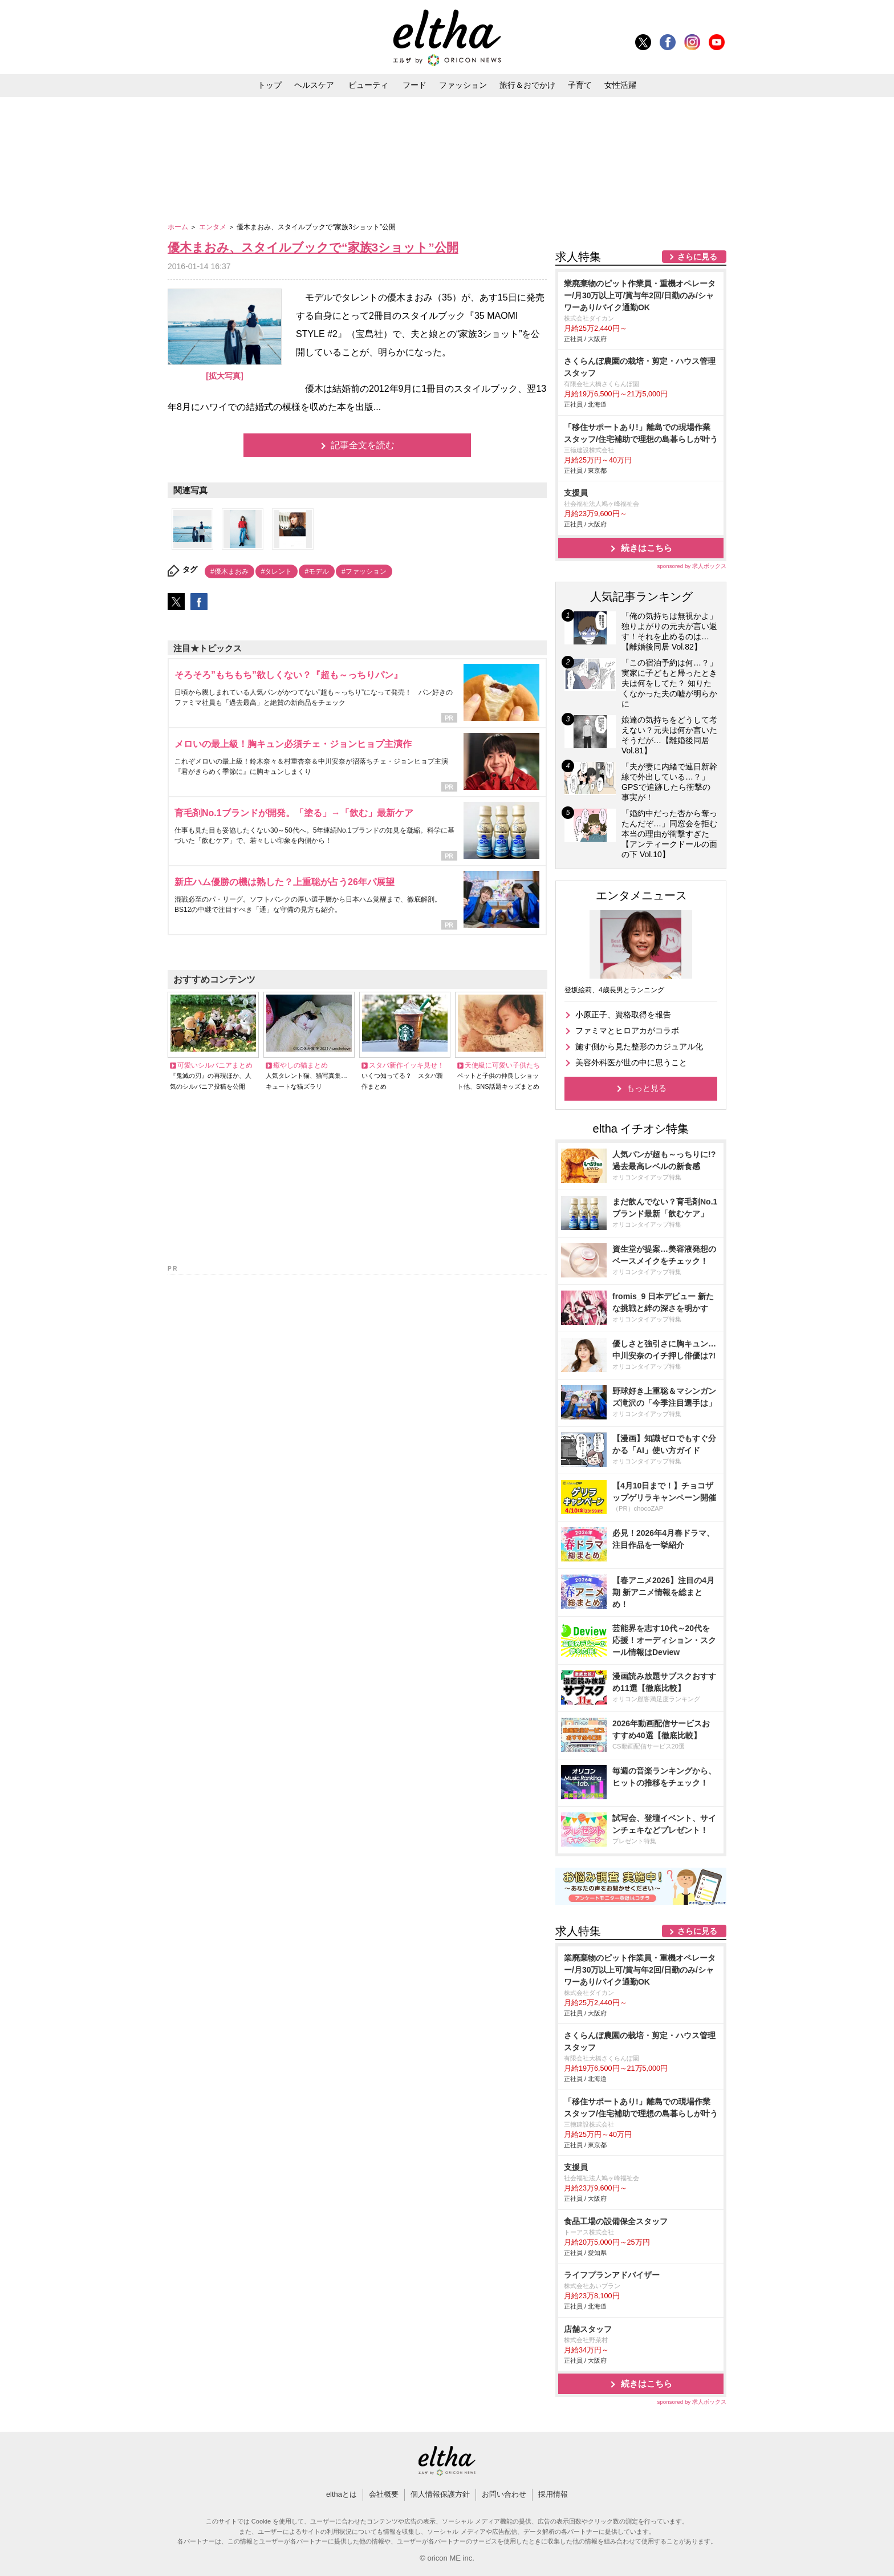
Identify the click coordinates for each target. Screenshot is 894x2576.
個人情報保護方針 (440, 2494)
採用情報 (553, 2494)
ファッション (463, 85)
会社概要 (384, 2494)
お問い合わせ (504, 2494)
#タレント (276, 571)
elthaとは (341, 2494)
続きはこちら (646, 548)
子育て (580, 85)
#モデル (316, 571)
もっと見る (647, 1088)
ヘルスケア (314, 85)
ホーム (179, 227)
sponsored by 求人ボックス (691, 566)
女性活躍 (620, 85)
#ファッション (364, 571)
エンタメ (213, 227)
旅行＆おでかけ (527, 85)
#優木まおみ (229, 571)
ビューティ (368, 85)
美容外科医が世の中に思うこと (631, 1062)
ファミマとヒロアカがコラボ (627, 1030)
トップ (270, 85)
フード (414, 85)
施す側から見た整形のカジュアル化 (639, 1046)
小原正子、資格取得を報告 (623, 1014)
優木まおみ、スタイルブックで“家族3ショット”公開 (313, 247)
